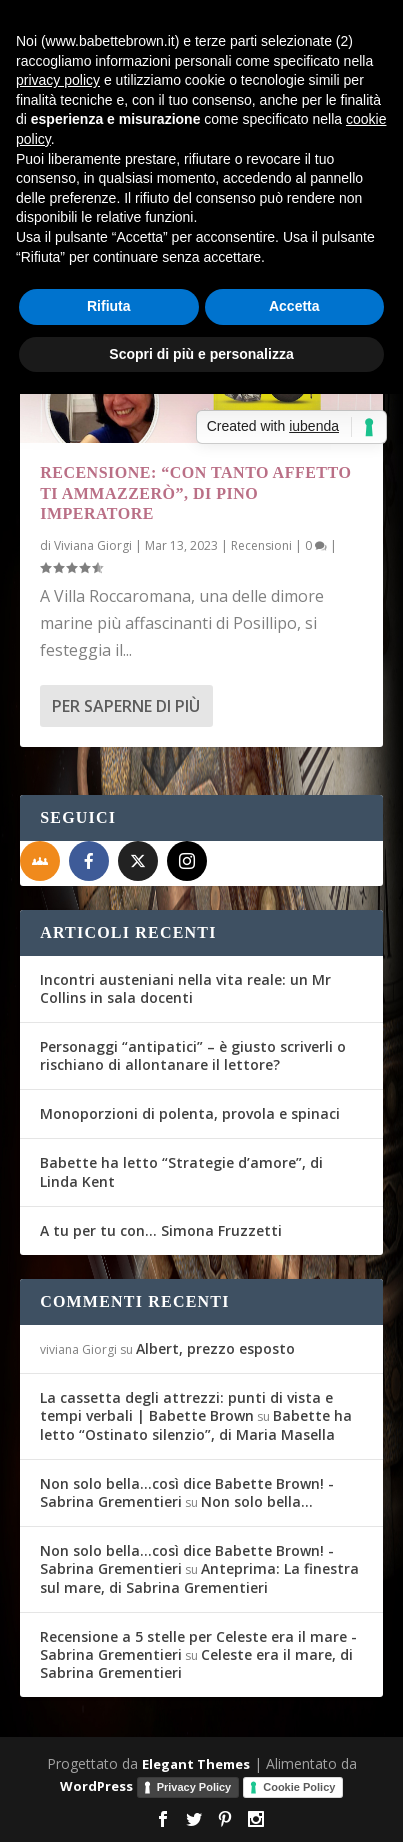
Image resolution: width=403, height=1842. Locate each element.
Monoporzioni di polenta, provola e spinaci (190, 1113)
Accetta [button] (294, 306)
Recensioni (261, 545)
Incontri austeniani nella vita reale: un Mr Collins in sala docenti (185, 988)
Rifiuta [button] (109, 306)
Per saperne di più (126, 706)
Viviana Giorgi (93, 545)
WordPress (96, 1786)
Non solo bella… (257, 1501)
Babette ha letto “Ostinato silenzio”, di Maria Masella (196, 1424)
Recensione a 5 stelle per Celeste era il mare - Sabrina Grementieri (198, 1645)
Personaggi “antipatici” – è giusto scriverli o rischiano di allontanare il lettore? (193, 1055)
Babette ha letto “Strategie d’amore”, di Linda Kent (181, 1171)
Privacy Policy (194, 1787)
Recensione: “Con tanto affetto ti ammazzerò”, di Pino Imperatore (195, 493)
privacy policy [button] (58, 80)
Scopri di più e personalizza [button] (201, 354)
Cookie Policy (299, 1787)
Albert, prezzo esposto (215, 1348)
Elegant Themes (196, 1764)
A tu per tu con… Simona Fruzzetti (161, 1230)
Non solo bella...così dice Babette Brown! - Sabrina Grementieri (187, 1492)
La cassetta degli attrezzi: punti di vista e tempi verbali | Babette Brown (186, 1406)
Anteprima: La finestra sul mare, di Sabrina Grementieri (199, 1577)
